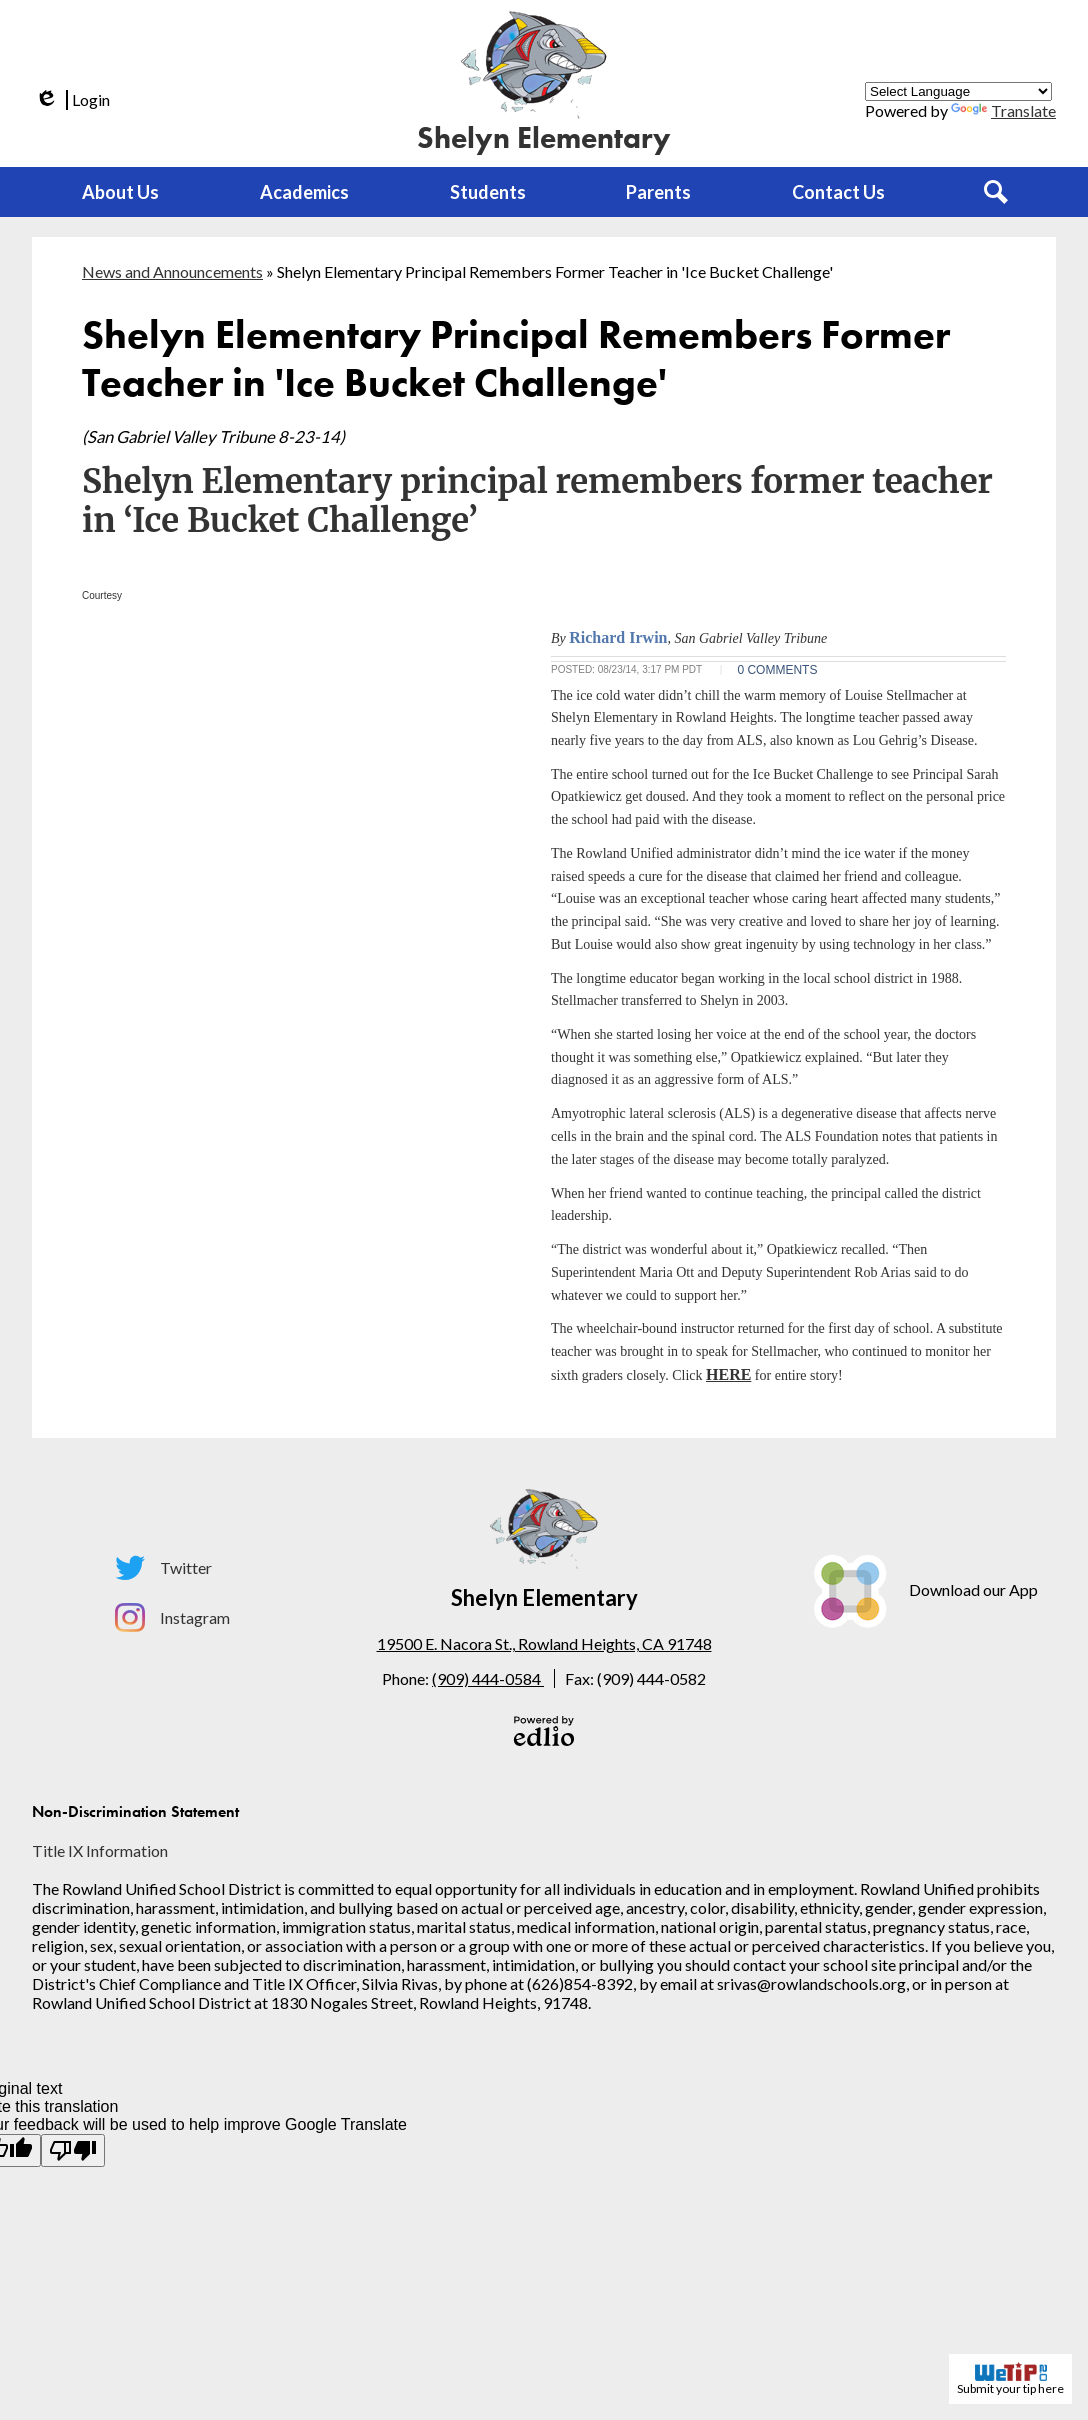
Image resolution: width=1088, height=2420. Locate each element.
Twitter (163, 1568)
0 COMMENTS (777, 670)
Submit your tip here (1010, 2379)
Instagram (172, 1617)
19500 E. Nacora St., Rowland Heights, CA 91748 (544, 1643)
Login (71, 100)
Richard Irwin (618, 637)
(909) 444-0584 (488, 1678)
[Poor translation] (73, 2150)
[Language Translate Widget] (958, 91)
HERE (728, 1374)
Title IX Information (100, 1850)
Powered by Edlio (544, 1731)
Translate (1003, 110)
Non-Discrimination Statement (135, 1811)
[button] (120, 192)
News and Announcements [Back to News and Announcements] (172, 271)
